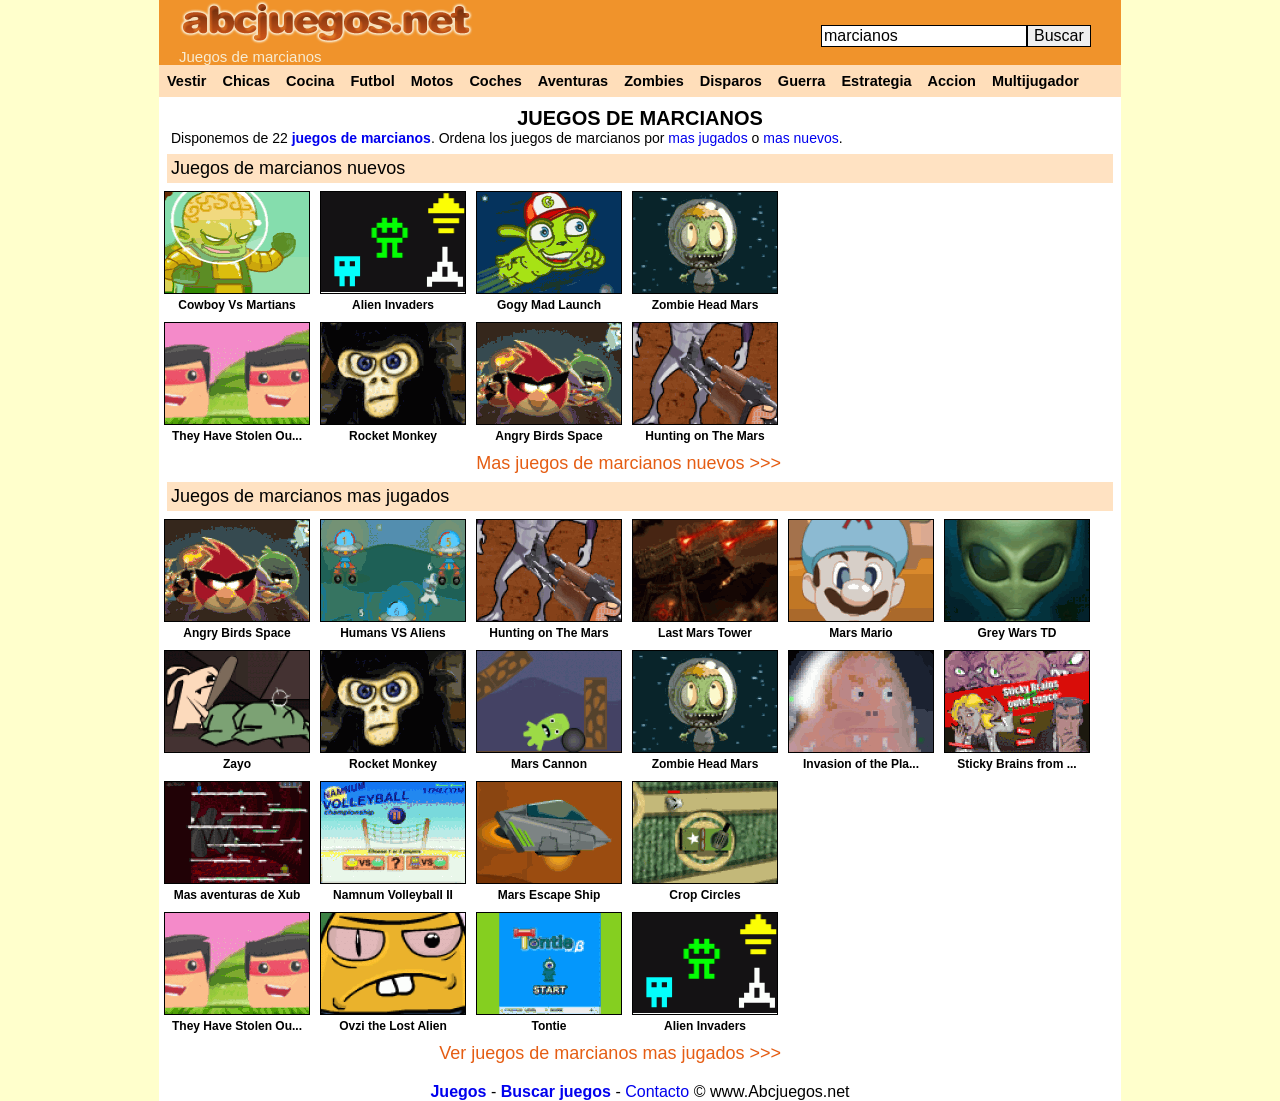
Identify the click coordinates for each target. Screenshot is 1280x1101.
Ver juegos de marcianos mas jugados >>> (610, 1053)
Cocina (310, 81)
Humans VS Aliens (393, 633)
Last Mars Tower (705, 633)
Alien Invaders (393, 305)
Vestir (187, 81)
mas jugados (707, 138)
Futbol (372, 81)
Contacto (657, 1091)
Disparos (731, 81)
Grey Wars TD (1017, 633)
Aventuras (573, 81)
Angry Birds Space (548, 436)
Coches (495, 81)
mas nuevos (800, 138)
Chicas (247, 81)
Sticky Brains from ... (1016, 764)
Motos (432, 81)
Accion (952, 81)
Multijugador (1035, 81)
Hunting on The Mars (704, 436)
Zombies (654, 81)
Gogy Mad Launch (549, 305)
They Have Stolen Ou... (237, 436)
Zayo (237, 764)
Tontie (548, 1026)
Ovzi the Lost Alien (393, 1026)
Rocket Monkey (393, 436)
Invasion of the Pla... (861, 764)
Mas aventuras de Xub (237, 895)
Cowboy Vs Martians (236, 305)
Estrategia (876, 81)
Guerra (802, 81)
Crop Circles (704, 895)
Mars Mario (860, 633)
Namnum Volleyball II (393, 895)
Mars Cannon (549, 764)
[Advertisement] (951, 331)
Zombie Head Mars (705, 305)
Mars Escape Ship (549, 895)
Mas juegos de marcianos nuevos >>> (628, 463)
